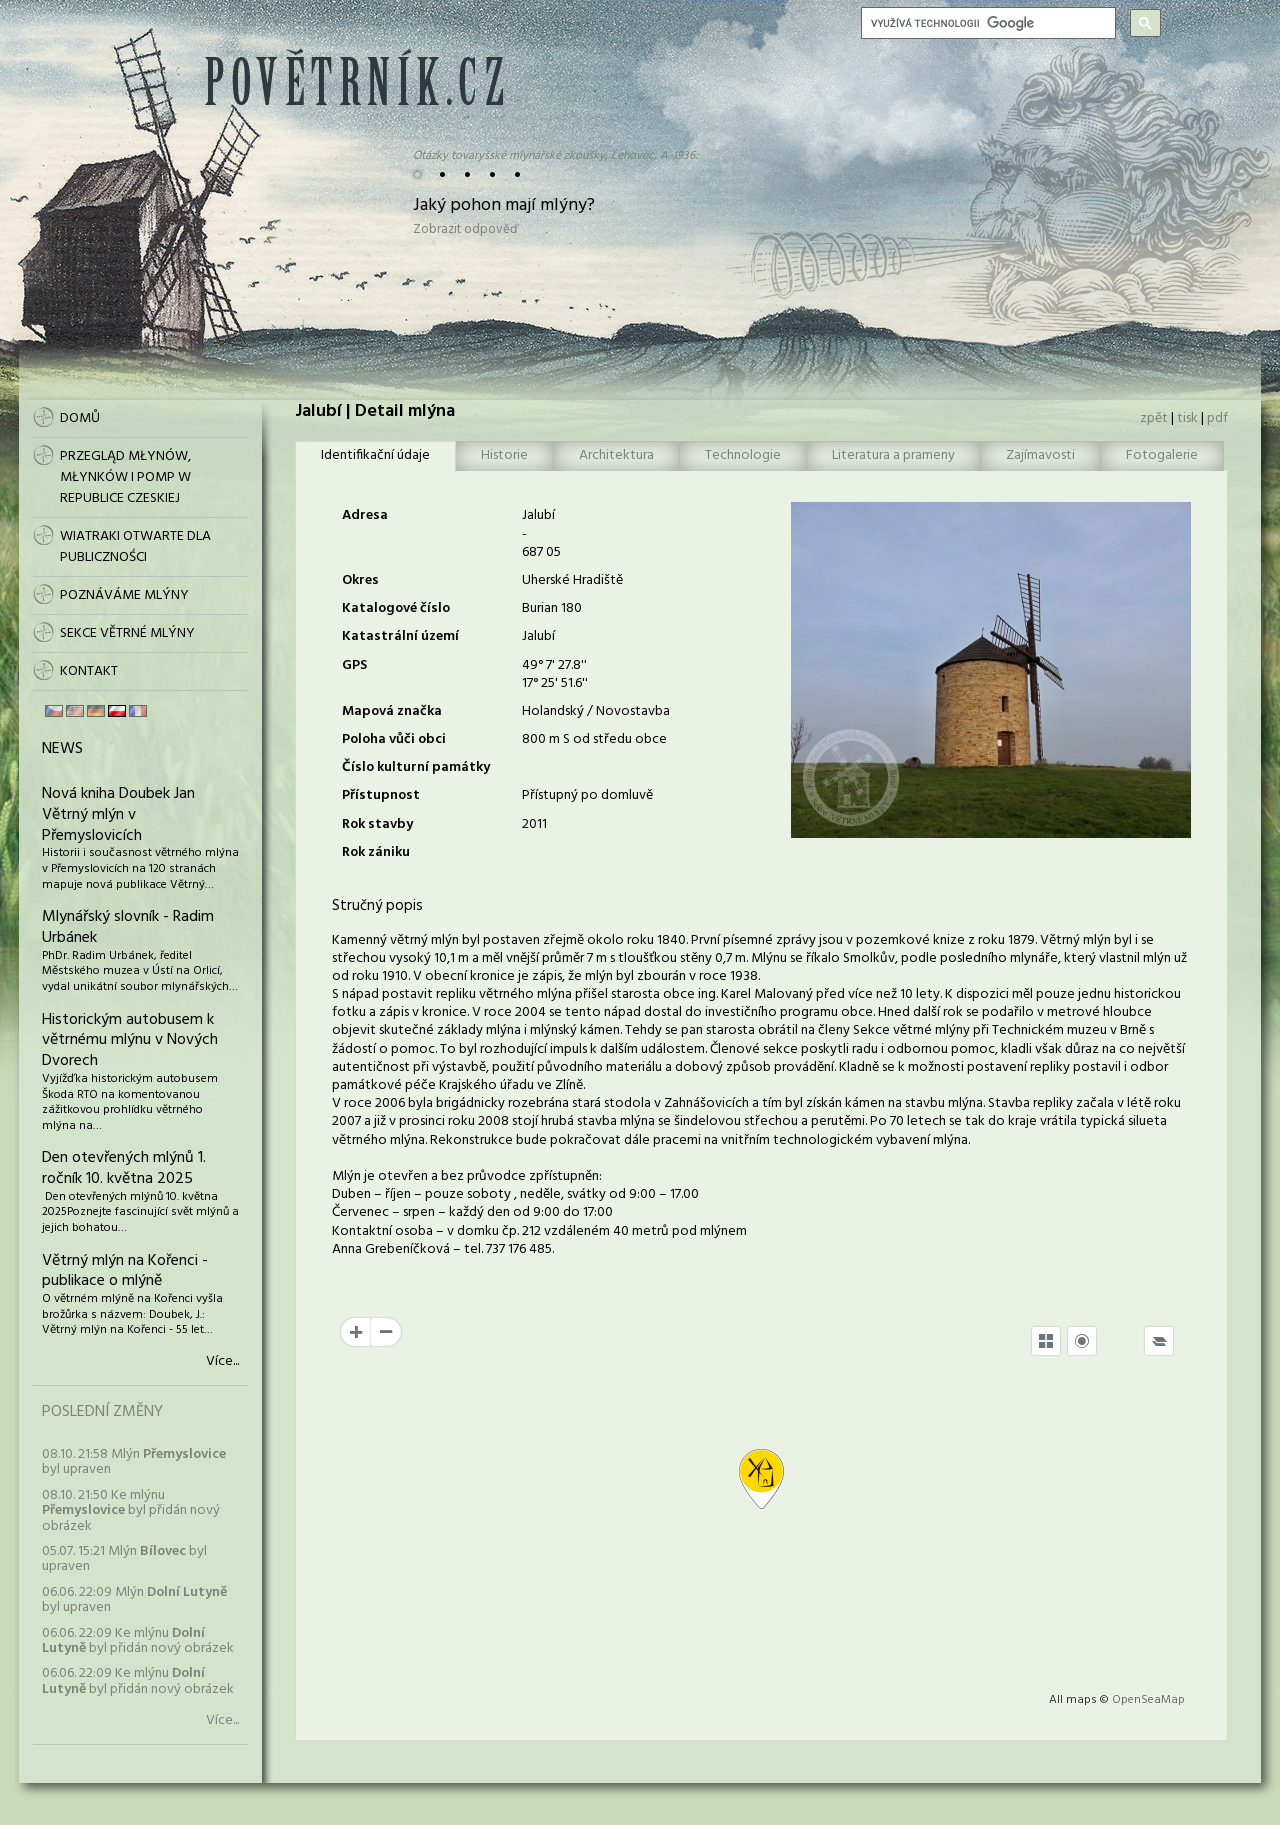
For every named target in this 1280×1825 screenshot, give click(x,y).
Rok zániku (376, 852)
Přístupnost (381, 795)
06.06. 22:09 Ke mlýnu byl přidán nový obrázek (138, 1641)
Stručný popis (377, 906)
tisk (1187, 418)
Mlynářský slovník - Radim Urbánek (128, 927)
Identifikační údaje (375, 455)
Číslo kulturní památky (416, 767)
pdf (1217, 418)
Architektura (616, 455)
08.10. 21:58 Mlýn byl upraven (134, 1462)
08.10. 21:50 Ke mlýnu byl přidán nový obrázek (131, 1511)
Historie (504, 455)
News (62, 749)
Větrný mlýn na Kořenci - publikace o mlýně (125, 1271)
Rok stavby (377, 824)
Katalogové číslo (396, 608)
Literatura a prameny (893, 455)
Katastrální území (400, 636)
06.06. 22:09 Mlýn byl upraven (134, 1600)
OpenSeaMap (1148, 1700)
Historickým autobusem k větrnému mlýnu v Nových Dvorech (130, 1041)
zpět (1154, 418)
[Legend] (1159, 1341)
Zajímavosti (1040, 455)
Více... (222, 1362)
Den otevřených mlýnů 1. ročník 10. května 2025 (124, 1168)
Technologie (743, 455)
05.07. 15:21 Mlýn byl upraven (124, 1559)
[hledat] (986, 23)
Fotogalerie (1162, 455)
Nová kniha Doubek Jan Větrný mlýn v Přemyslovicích (118, 815)
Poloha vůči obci (394, 739)
